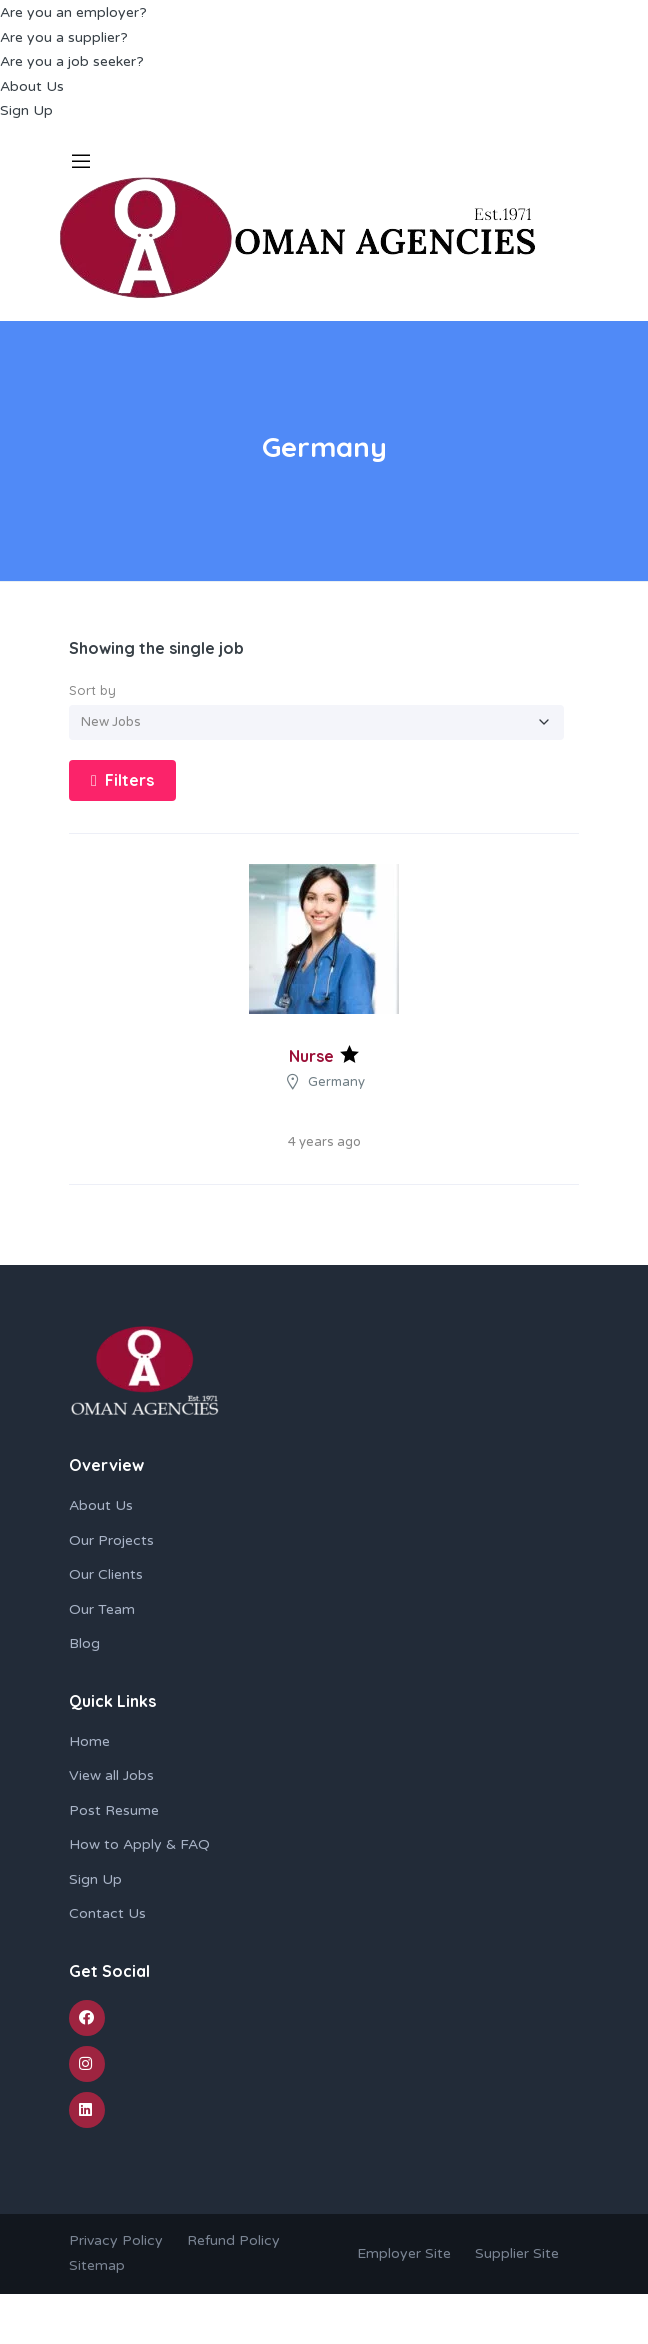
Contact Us (107, 1913)
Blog (84, 1643)
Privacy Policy (116, 2240)
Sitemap (97, 2265)
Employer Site (404, 2253)
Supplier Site (517, 2253)
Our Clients (106, 1574)
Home (89, 1741)
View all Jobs (111, 1775)
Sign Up (26, 110)
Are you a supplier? (64, 37)
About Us (32, 86)
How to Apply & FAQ (139, 1844)
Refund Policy (233, 2240)
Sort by (92, 690)
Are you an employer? (73, 12)
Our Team (102, 1609)
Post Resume (114, 1810)
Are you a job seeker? (72, 61)
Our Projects (111, 1540)
